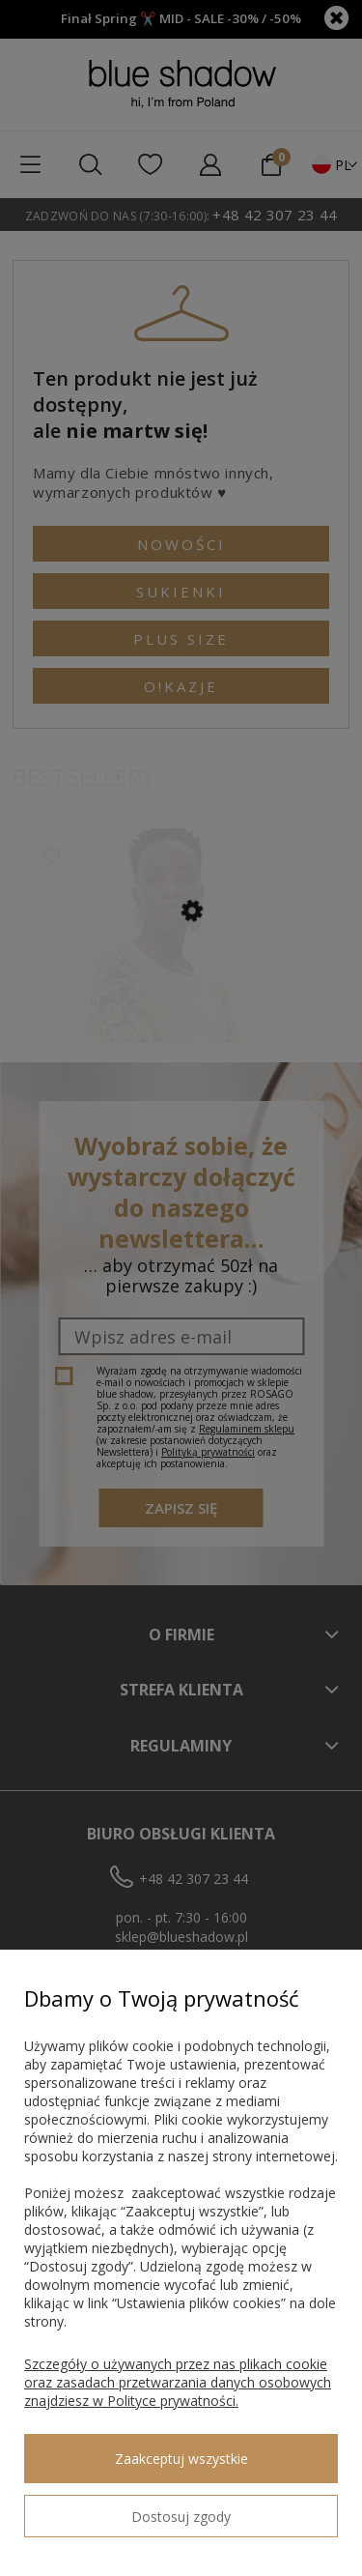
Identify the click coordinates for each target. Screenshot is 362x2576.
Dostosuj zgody (181, 2516)
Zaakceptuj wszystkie (181, 2458)
